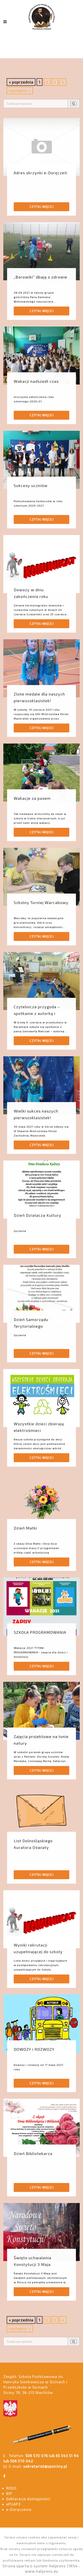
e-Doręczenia (18, 2509)
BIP (9, 2493)
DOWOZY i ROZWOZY (34, 2049)
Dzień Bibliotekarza (33, 2153)
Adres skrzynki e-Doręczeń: (41, 172)
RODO (11, 2488)
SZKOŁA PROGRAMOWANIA (40, 1632)
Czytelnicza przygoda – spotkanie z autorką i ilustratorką (37, 1013)
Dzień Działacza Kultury (37, 1215)
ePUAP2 (13, 2504)
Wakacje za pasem (32, 798)
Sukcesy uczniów (31, 485)
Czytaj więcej (42, 206)
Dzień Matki (25, 1528)
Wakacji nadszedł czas (36, 381)
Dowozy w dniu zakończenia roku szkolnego (31, 596)
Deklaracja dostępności (28, 2498)
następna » (20, 90)
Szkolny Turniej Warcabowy (41, 902)
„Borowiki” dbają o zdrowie (40, 277)
